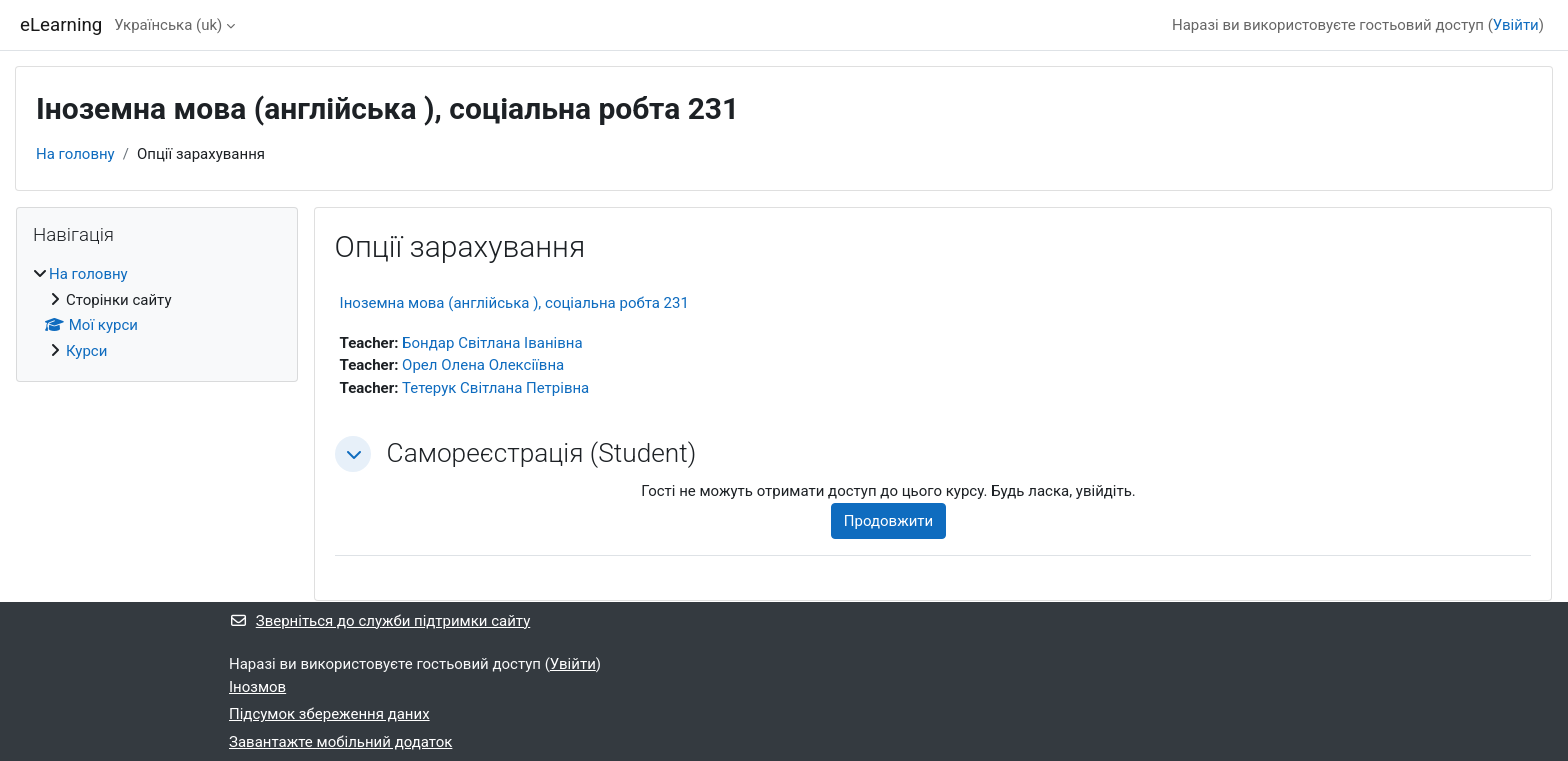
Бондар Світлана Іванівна (492, 343)
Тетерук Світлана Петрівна (495, 388)
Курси (86, 351)
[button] (353, 454)
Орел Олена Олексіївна (483, 365)
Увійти (1516, 25)
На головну (75, 154)
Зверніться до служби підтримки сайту (379, 621)
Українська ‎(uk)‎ (168, 25)
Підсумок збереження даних (329, 714)
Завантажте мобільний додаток (340, 742)
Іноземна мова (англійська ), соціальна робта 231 (514, 303)
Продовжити (888, 521)
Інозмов (257, 687)
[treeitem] (157, 312)
